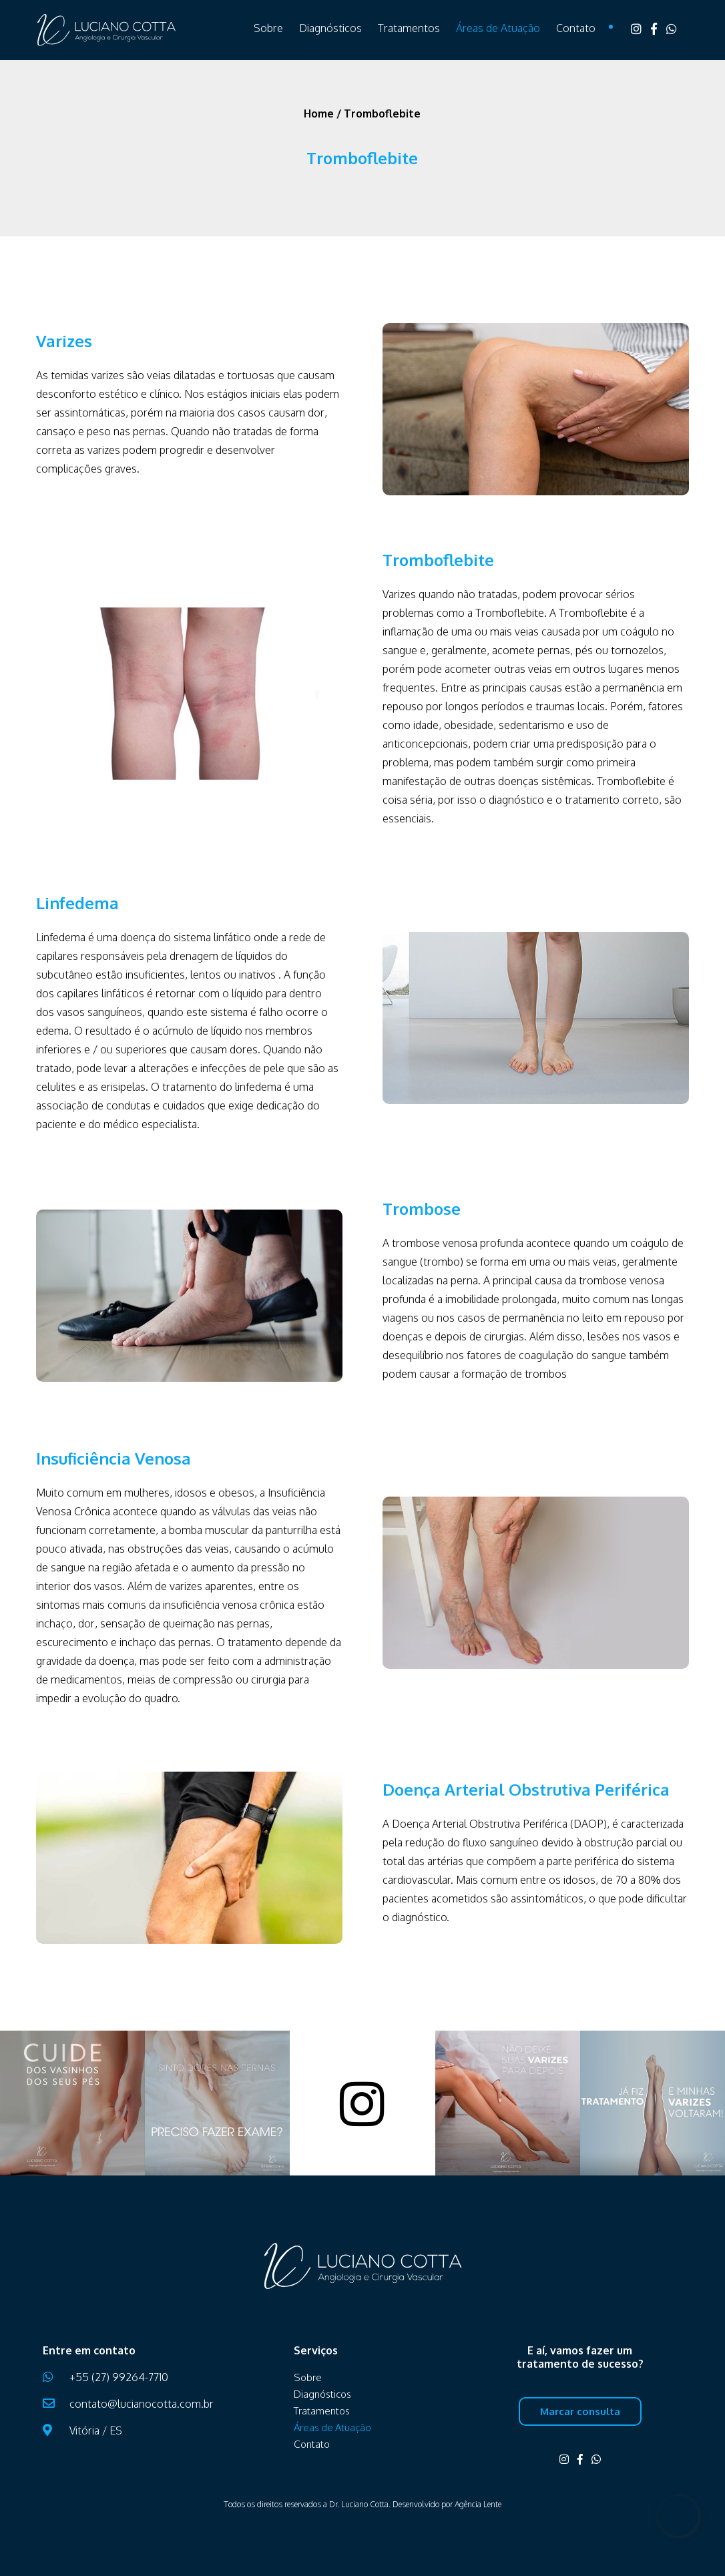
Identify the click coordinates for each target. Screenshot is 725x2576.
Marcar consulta (580, 2411)
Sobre (268, 28)
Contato (575, 28)
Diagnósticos (330, 28)
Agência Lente (478, 2504)
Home (319, 113)
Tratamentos (409, 28)
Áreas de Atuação (498, 28)
